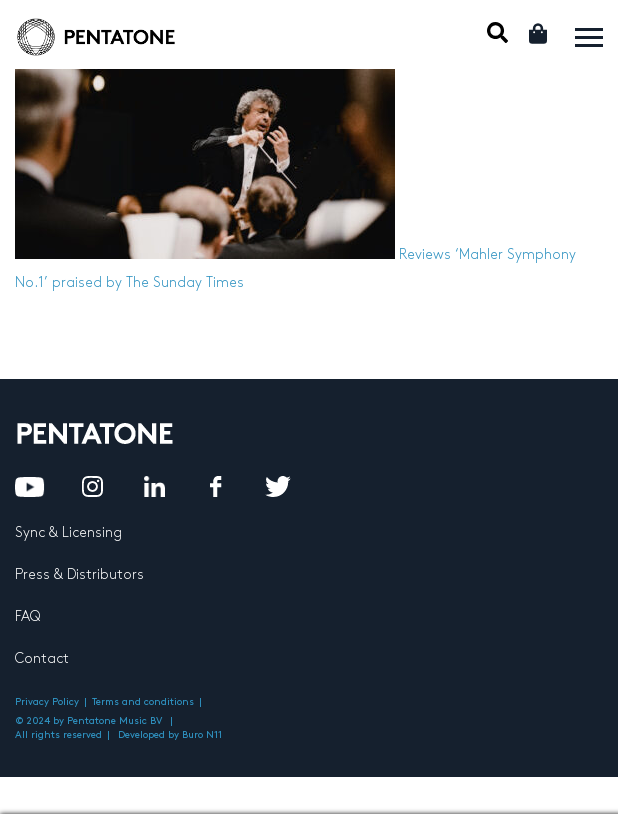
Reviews (425, 254)
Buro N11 (202, 735)
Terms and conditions (143, 702)
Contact (42, 658)
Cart (539, 33)
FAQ (27, 616)
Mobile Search (497, 32)
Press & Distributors (79, 574)
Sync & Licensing (68, 532)
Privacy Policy (47, 702)
